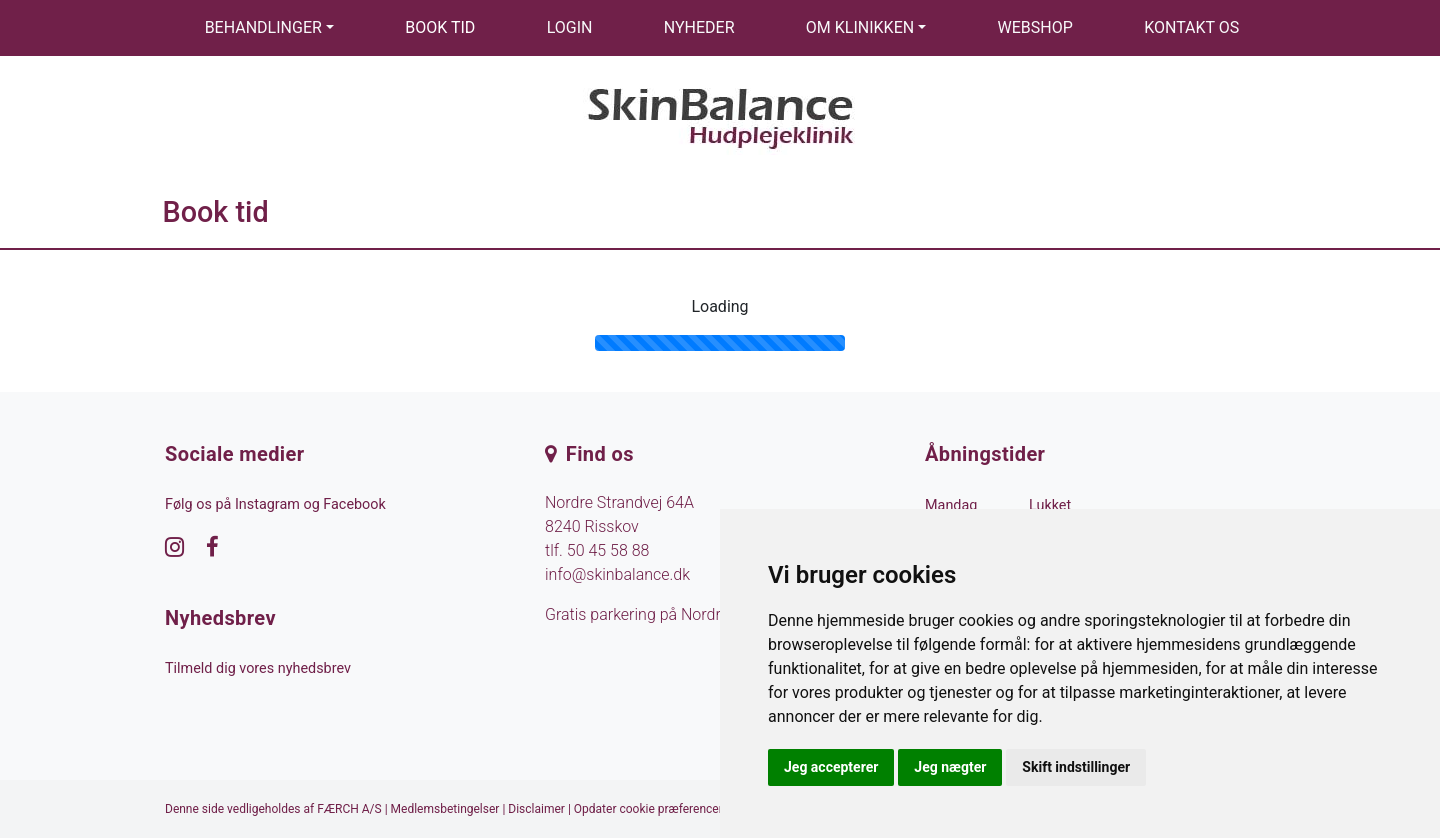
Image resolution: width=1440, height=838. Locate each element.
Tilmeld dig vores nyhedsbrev (258, 668)
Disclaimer (536, 809)
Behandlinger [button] (263, 27)
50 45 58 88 (608, 550)
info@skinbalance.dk (617, 574)
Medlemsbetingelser (445, 809)
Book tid (440, 27)
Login (570, 27)
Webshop (1035, 27)
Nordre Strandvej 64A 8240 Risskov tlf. (619, 526)
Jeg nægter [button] (950, 767)
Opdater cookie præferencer (648, 809)
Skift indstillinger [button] (1076, 767)
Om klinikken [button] (860, 27)
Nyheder (699, 27)
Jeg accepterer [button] (831, 767)
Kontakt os (1191, 27)
